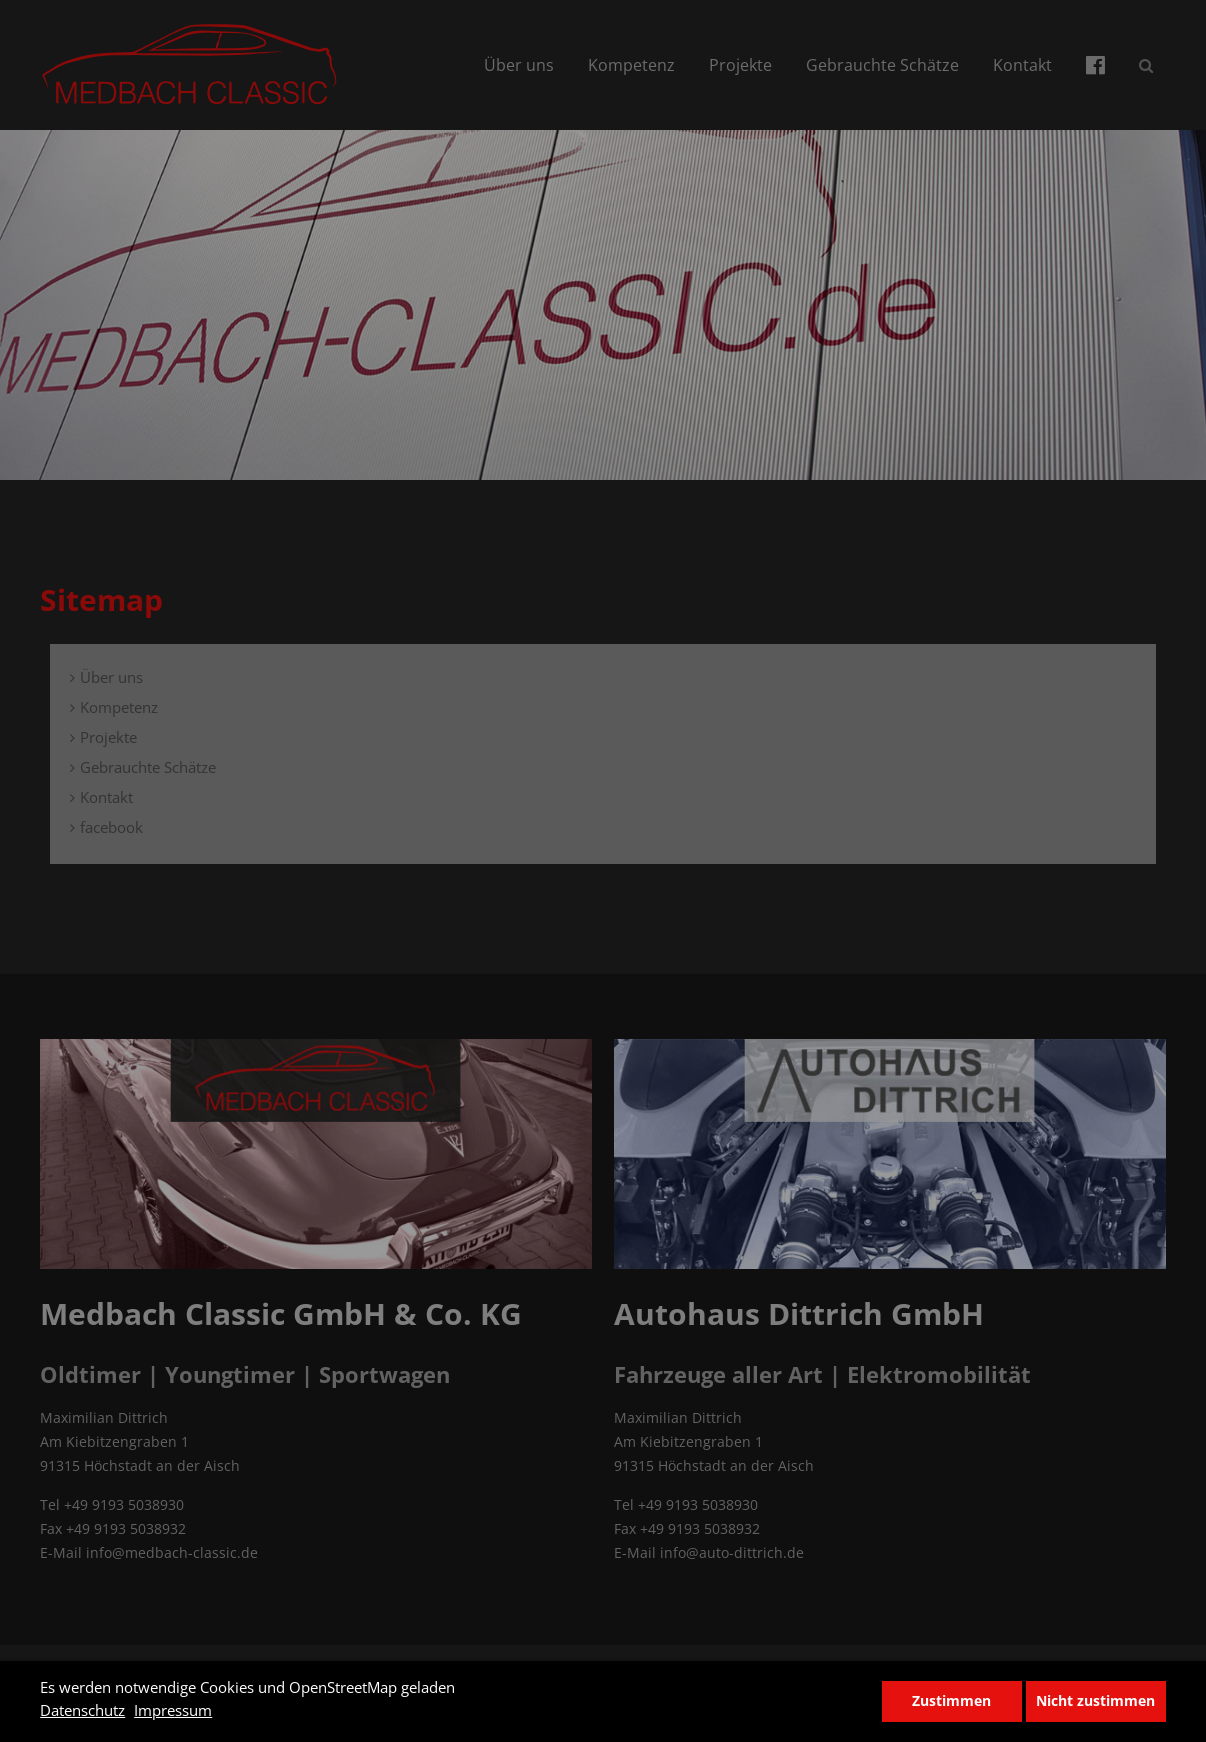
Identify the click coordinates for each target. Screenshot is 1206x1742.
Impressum (173, 1710)
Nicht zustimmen (1095, 1701)
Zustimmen (951, 1701)
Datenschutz (82, 1710)
